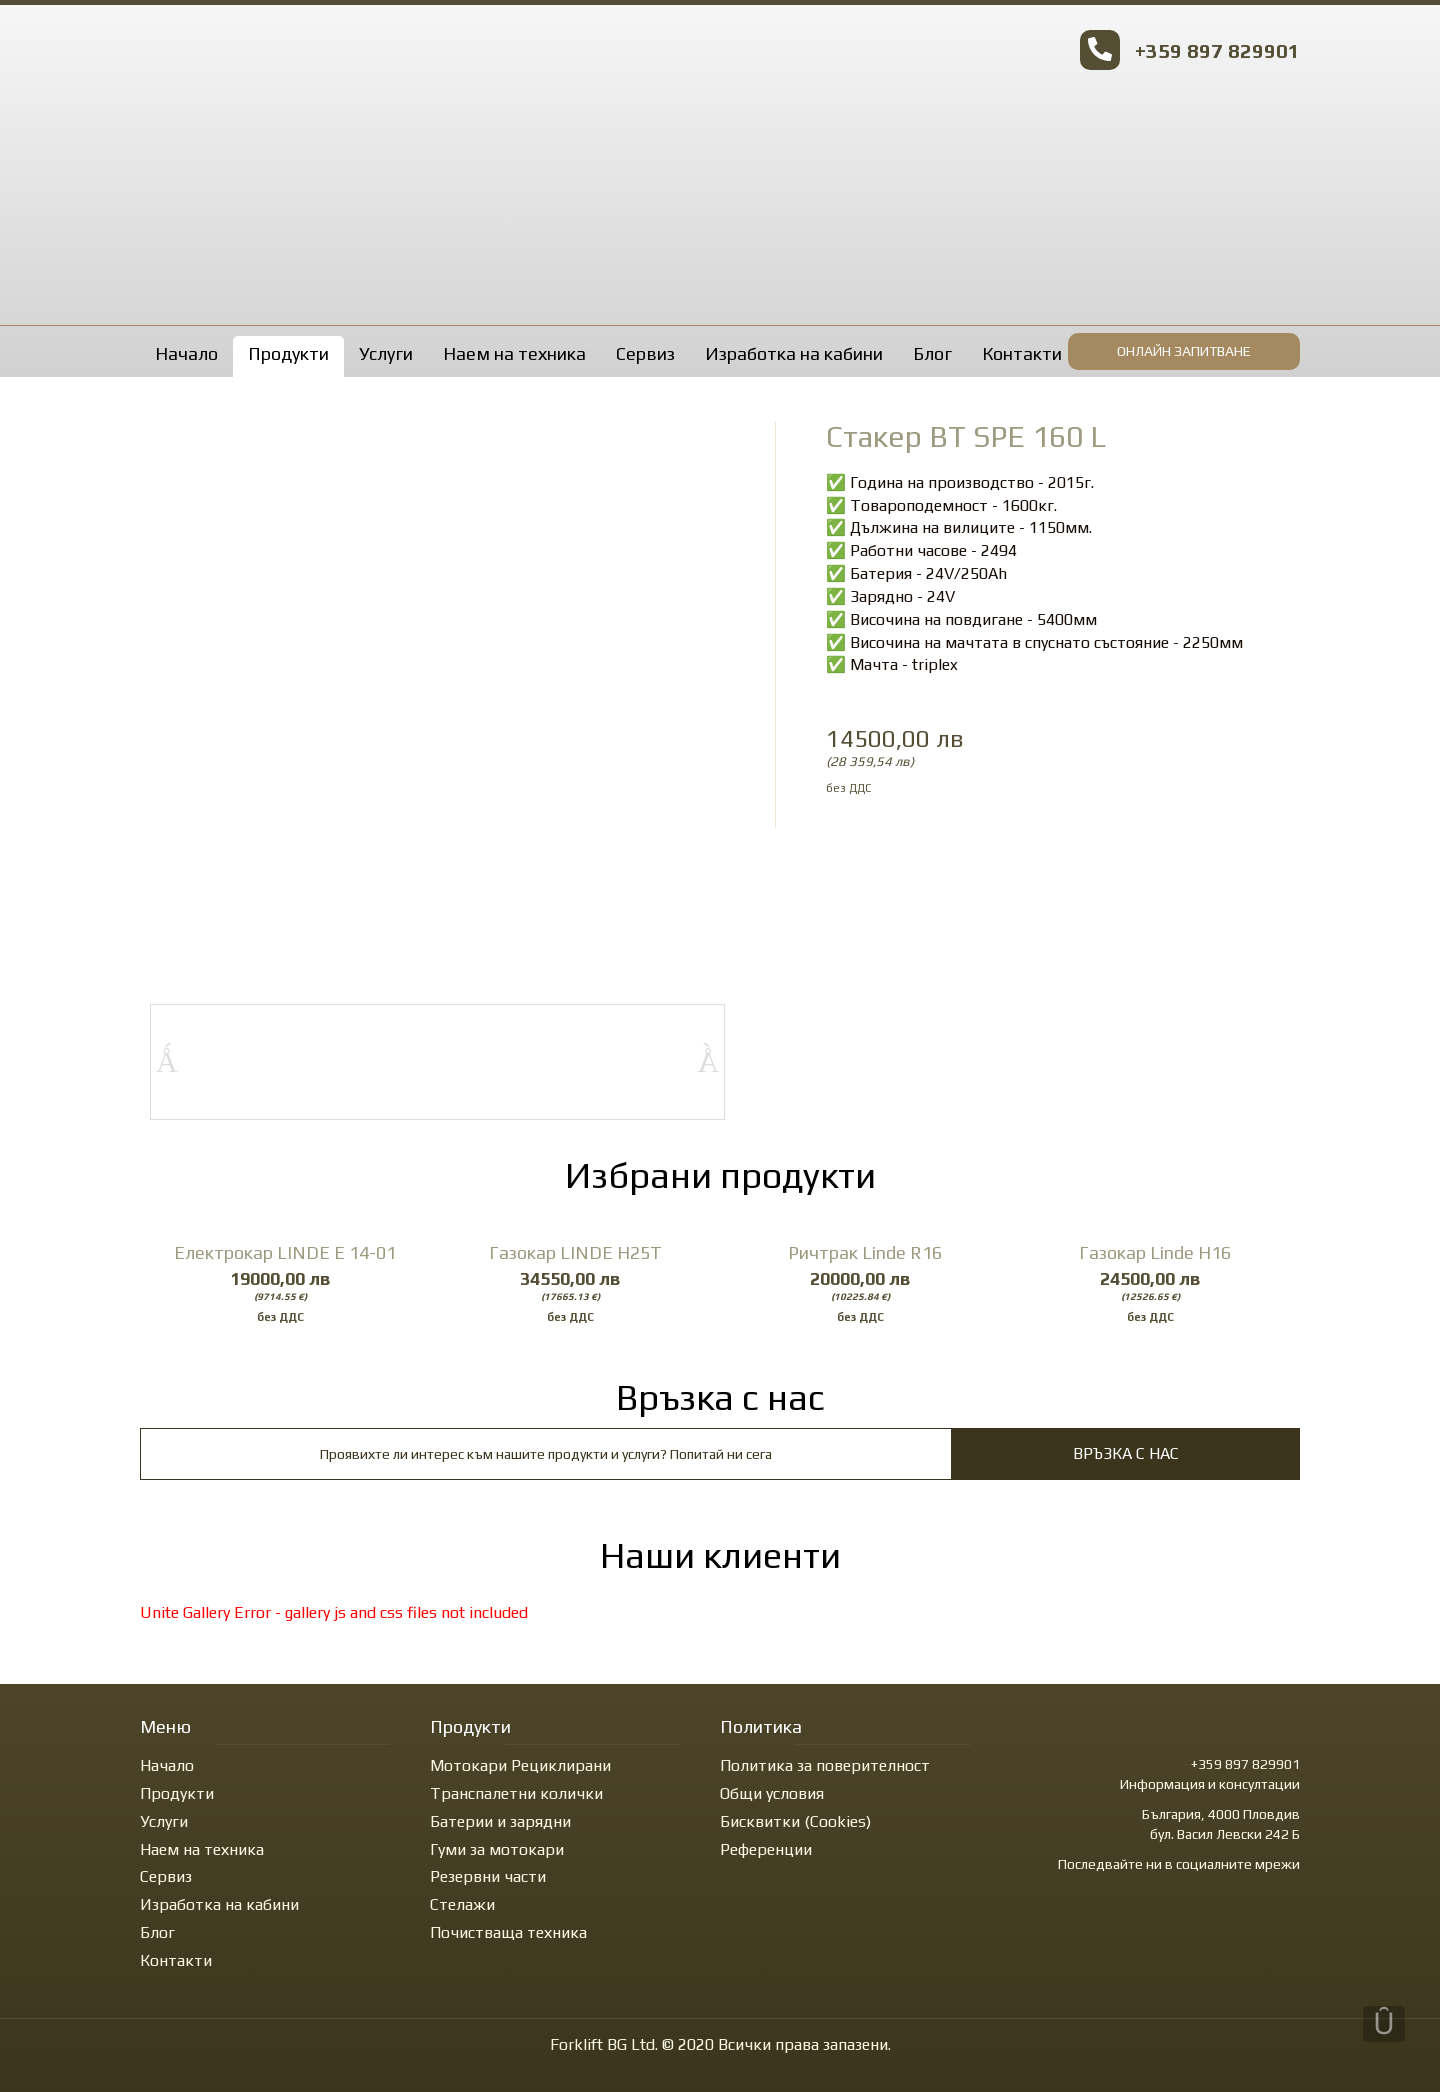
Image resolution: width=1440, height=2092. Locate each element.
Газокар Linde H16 (1155, 1252)
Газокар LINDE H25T (575, 1252)
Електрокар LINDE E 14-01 (285, 1252)
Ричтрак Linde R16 (865, 1252)
